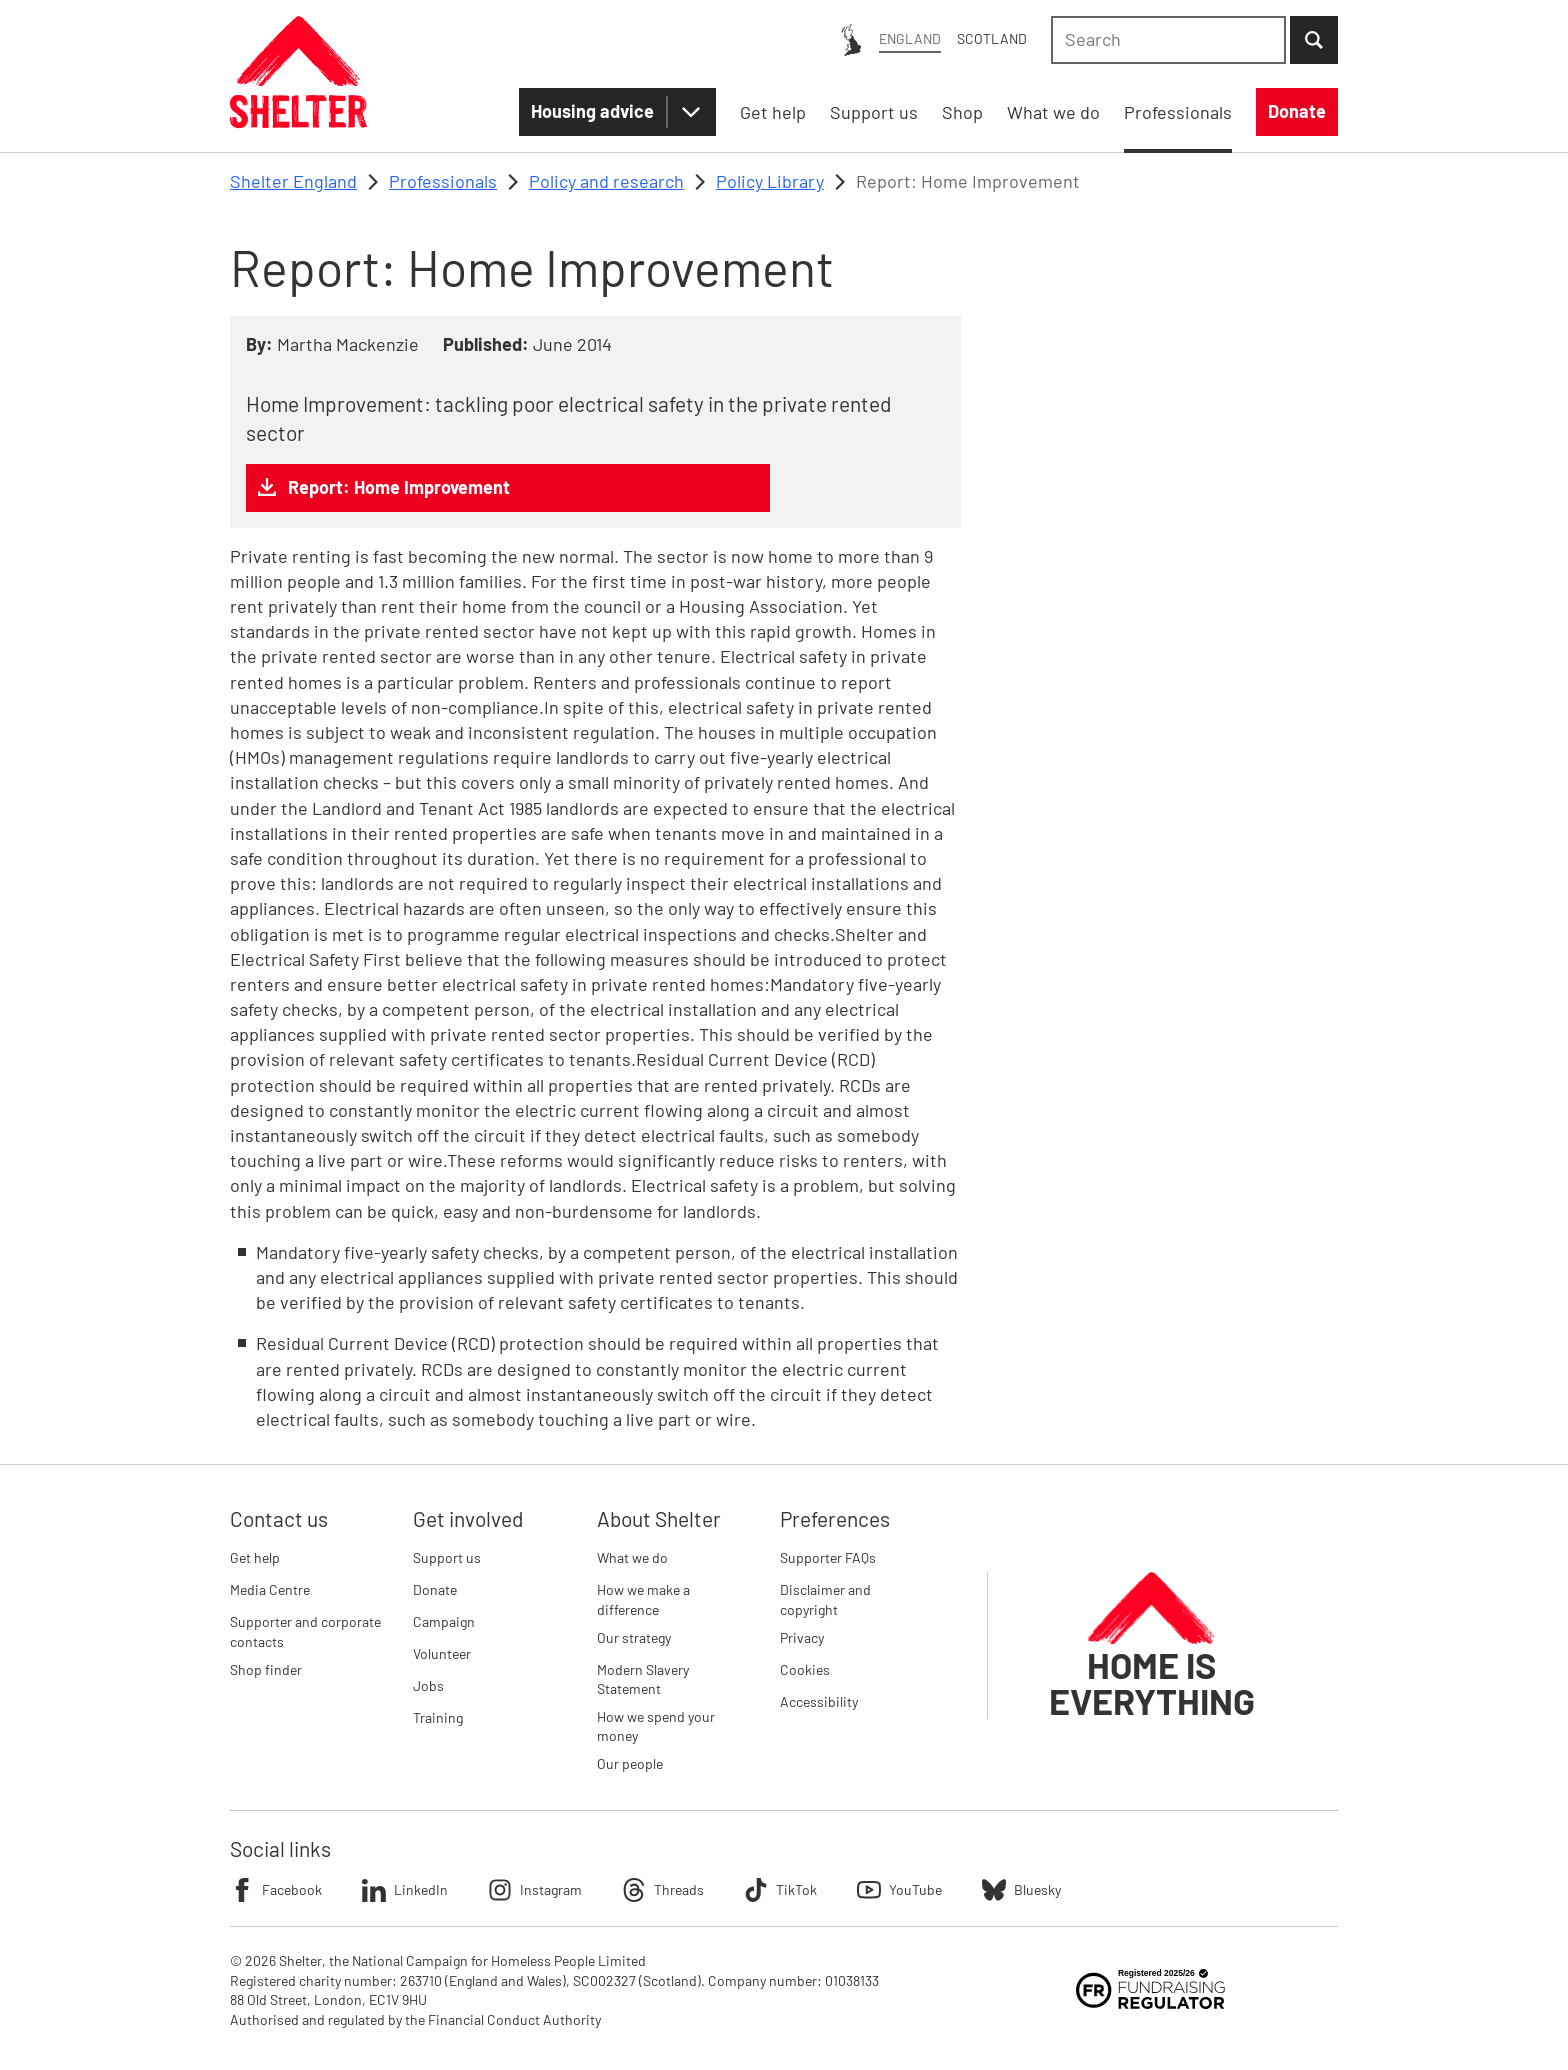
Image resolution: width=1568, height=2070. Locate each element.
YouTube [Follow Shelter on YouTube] (899, 1890)
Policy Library (770, 181)
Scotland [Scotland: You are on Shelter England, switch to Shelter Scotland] (992, 38)
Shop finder (266, 1669)
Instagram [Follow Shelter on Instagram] (535, 1890)
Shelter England (293, 181)
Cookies (805, 1669)
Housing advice (592, 111)
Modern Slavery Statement (643, 1679)
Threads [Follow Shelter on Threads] (663, 1890)
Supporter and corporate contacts (305, 1631)
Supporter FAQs (828, 1557)
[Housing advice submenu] (691, 112)
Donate (435, 1589)
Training (438, 1717)
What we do (632, 1557)
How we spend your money (656, 1726)
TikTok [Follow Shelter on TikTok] (780, 1890)
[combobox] (1168, 40)
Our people (630, 1763)
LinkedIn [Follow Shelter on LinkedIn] (405, 1890)
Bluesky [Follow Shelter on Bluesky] (1021, 1890)
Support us (447, 1557)
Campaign (444, 1621)
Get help (255, 1557)
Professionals (443, 181)
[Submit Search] (1314, 40)
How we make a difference (643, 1599)
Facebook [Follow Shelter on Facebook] (276, 1890)
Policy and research (606, 181)
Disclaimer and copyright (825, 1599)
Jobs (428, 1685)
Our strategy (634, 1637)
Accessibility (819, 1701)
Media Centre (270, 1589)
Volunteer (442, 1653)
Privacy (802, 1637)
